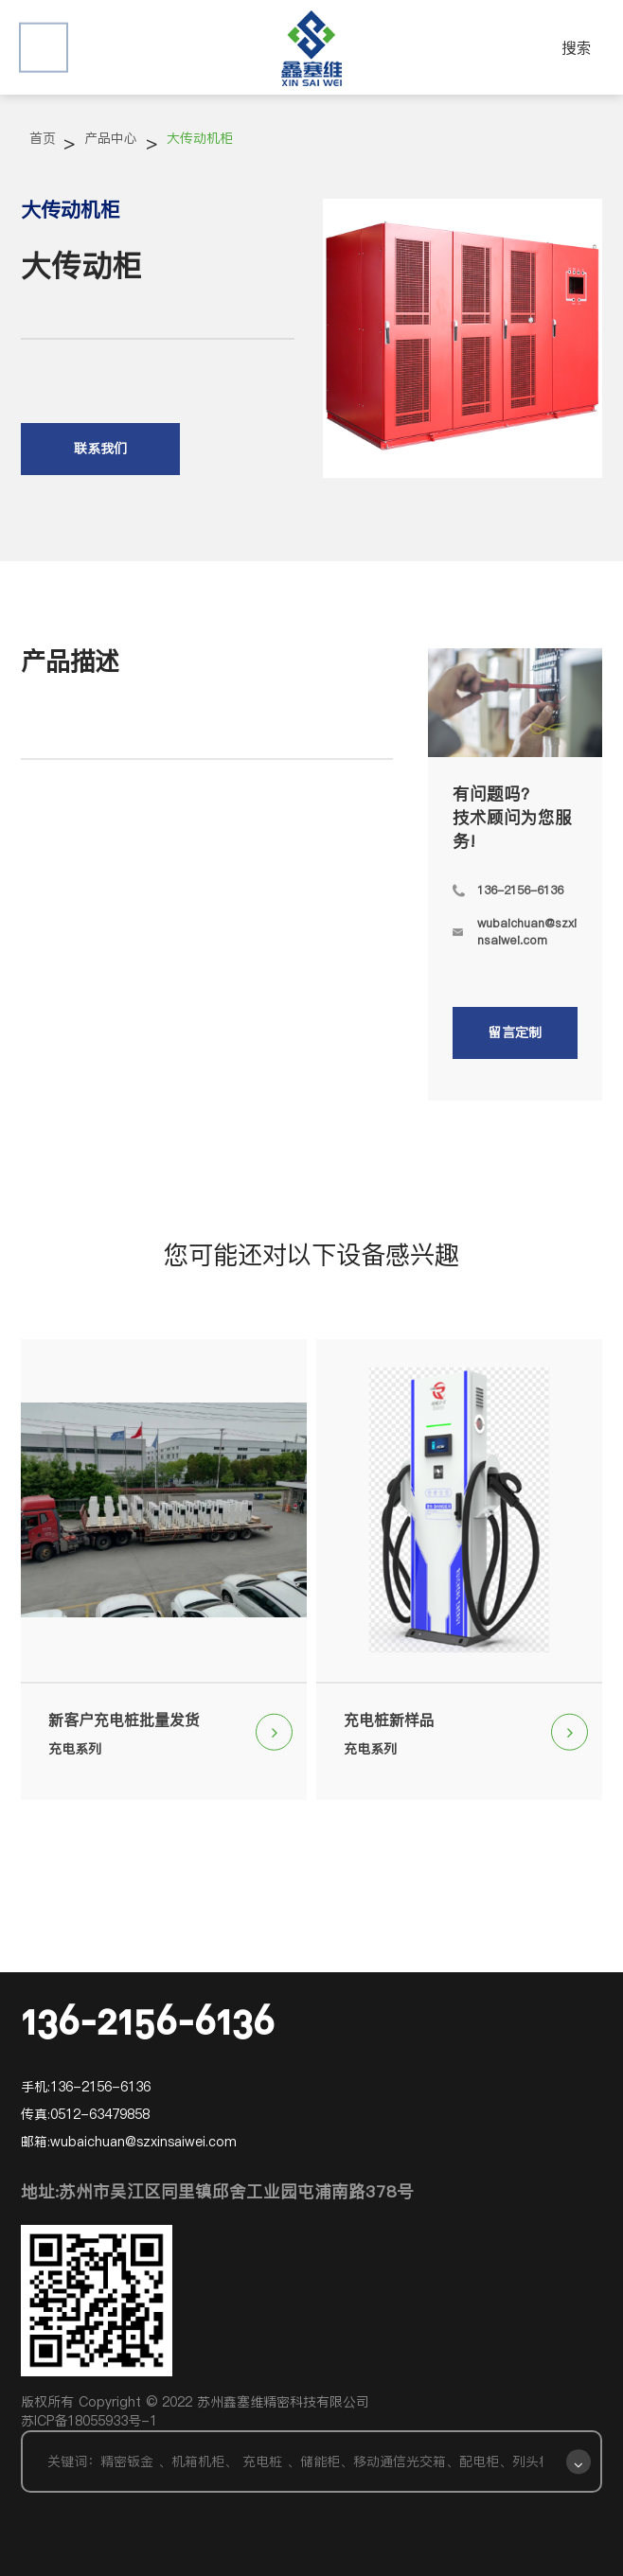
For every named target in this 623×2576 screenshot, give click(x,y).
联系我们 (100, 448)
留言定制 (515, 1032)
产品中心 (110, 138)
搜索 (576, 47)
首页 (42, 138)
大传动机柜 (200, 138)
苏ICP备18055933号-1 (89, 2420)
